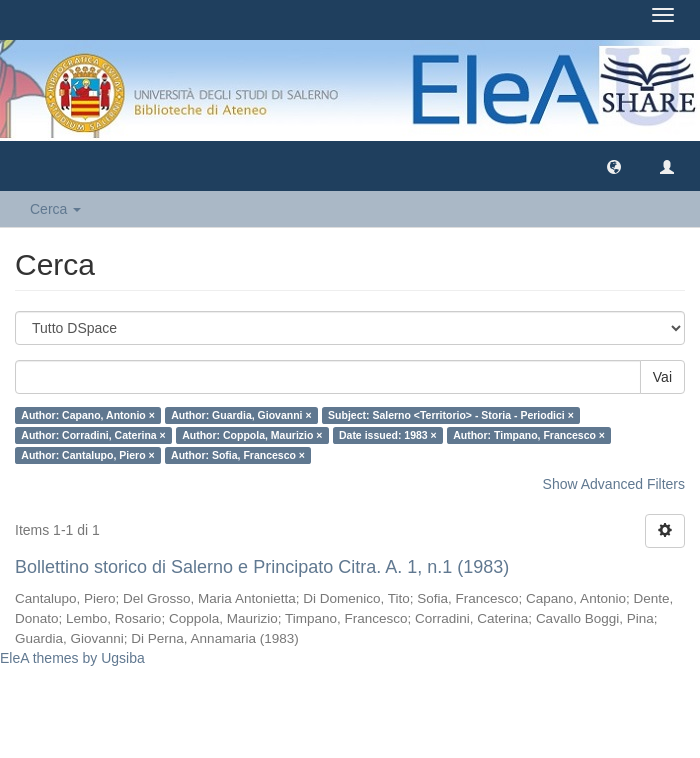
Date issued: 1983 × (388, 435)
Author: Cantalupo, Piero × (87, 455)
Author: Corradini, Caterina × (93, 435)
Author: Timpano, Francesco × (529, 435)
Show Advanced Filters (614, 484)
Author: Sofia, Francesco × (238, 455)
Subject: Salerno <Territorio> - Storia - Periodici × (451, 415)
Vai (662, 377)
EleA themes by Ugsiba (72, 658)
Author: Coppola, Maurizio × (252, 435)
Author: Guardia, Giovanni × (241, 415)
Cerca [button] (55, 209)
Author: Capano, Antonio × (87, 415)
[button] (614, 166)
